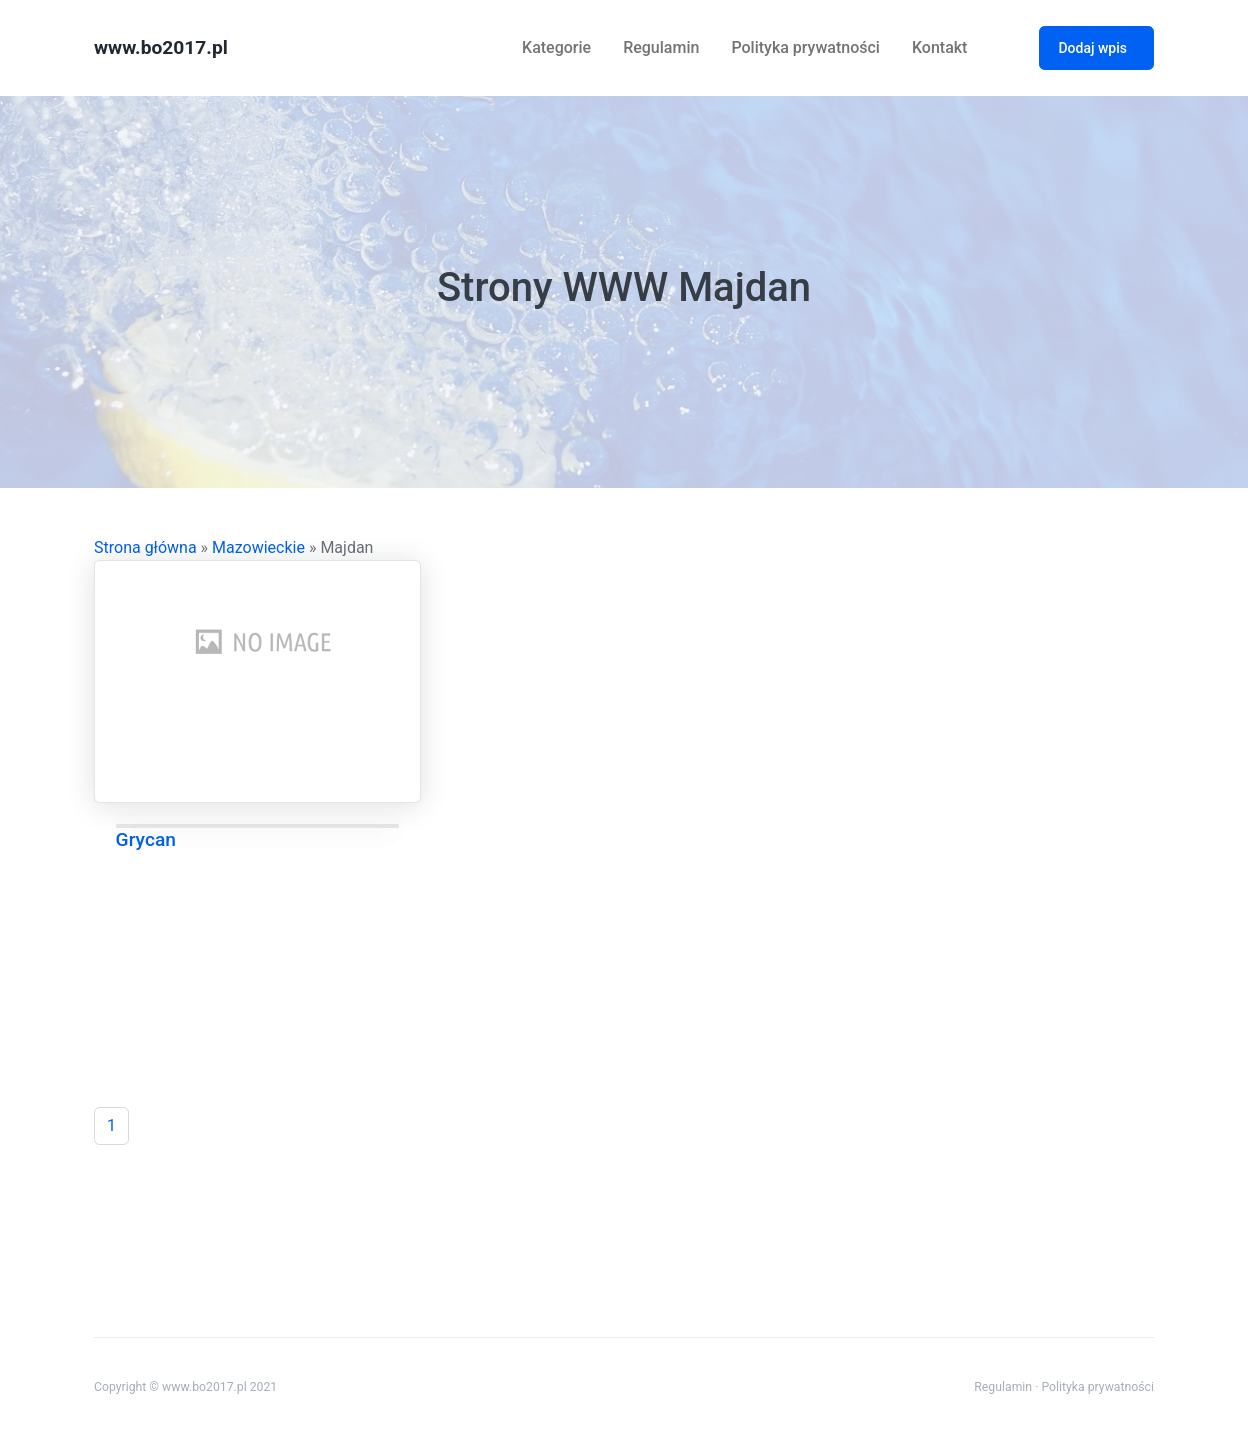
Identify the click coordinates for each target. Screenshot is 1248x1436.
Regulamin (661, 47)
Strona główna (145, 547)
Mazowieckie (258, 547)
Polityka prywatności (805, 47)
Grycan (146, 839)
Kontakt (940, 47)
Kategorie (556, 47)
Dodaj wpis (1092, 48)
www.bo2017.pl (161, 47)
